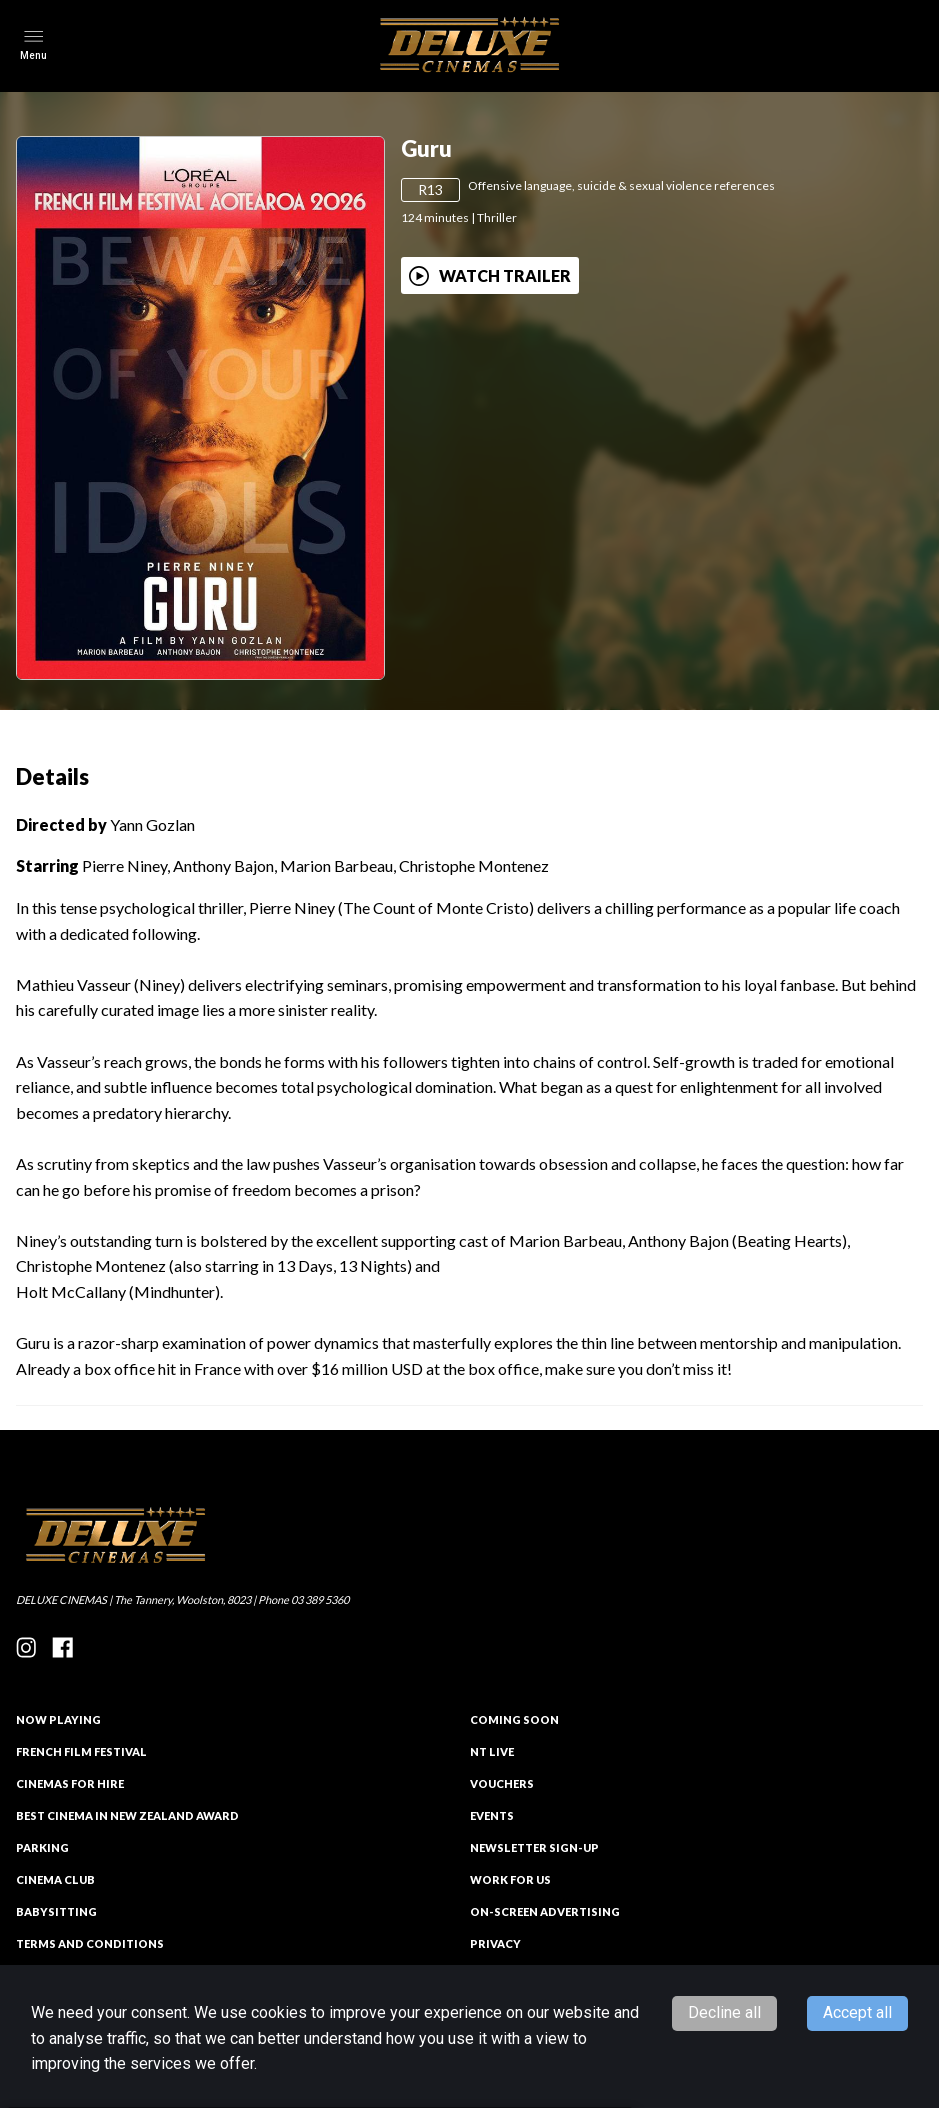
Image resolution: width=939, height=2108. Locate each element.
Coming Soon (514, 1719)
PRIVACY (495, 1943)
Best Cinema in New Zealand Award (127, 1815)
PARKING (42, 1847)
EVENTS (492, 1815)
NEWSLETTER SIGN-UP (534, 1847)
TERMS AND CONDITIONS (90, 1943)
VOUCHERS (502, 1783)
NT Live (492, 1751)
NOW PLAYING (58, 1719)
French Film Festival (81, 1751)
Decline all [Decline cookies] (724, 2012)
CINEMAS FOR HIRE (70, 1783)
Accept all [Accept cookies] (857, 2012)
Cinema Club (55, 1879)
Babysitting (56, 1911)
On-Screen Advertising (545, 1911)
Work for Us (510, 1879)
